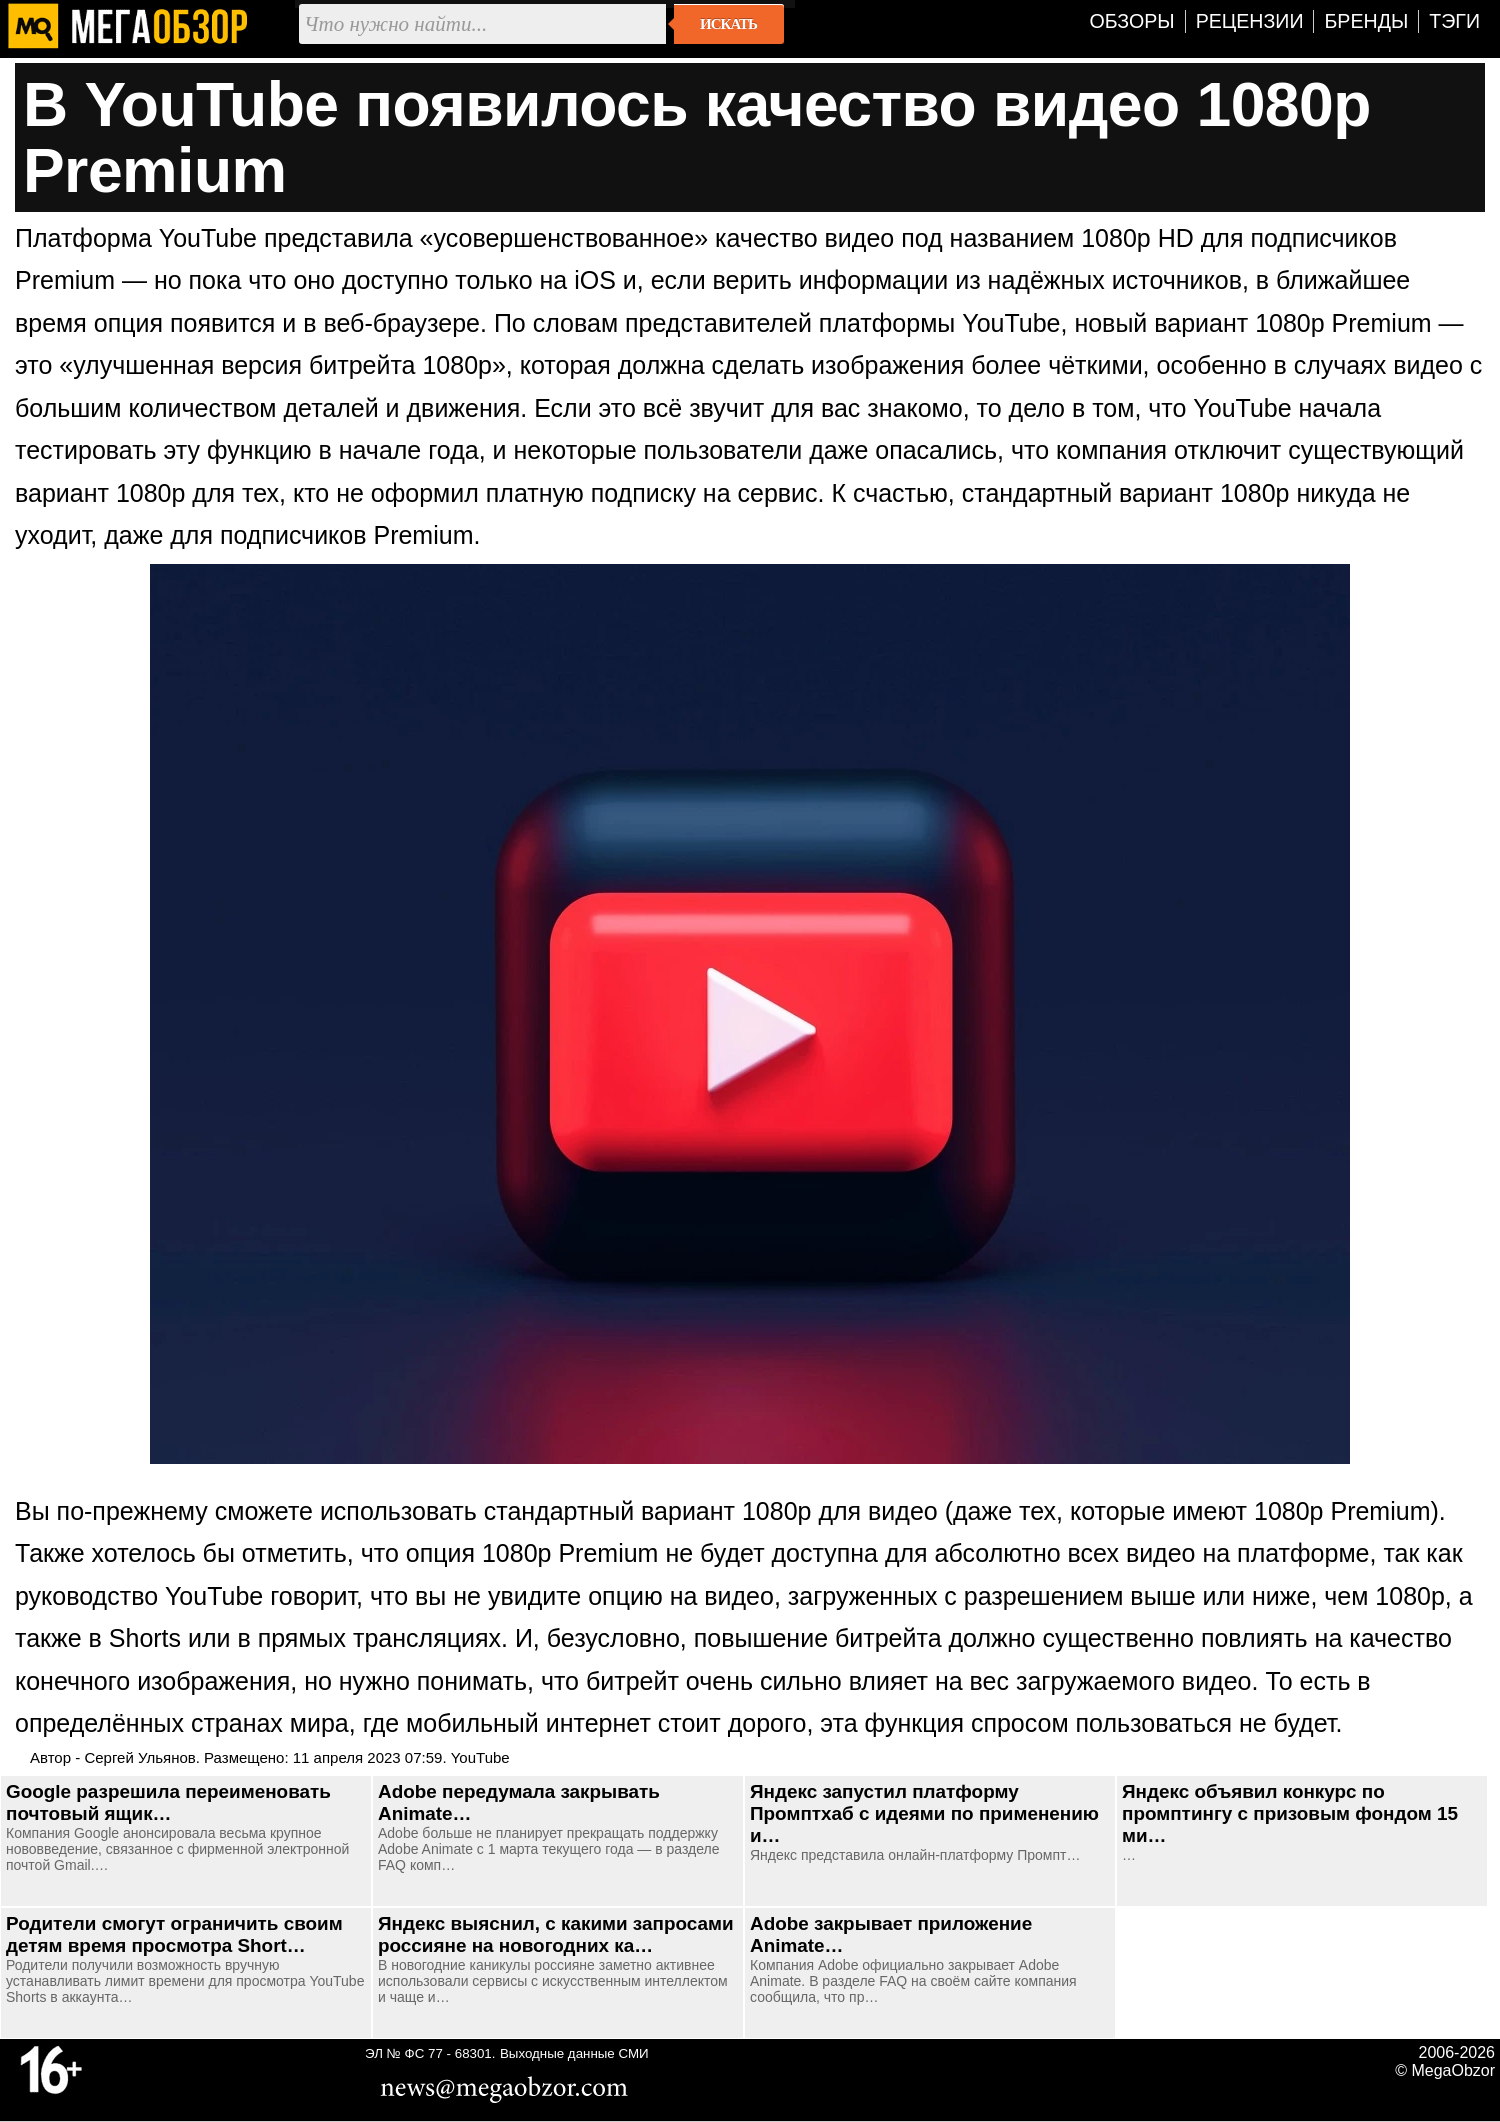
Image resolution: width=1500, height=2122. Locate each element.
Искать (728, 24)
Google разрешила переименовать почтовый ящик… (168, 1802)
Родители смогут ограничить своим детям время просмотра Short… (174, 1934)
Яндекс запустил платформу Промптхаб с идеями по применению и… (924, 1813)
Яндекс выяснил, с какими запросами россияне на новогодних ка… (556, 1934)
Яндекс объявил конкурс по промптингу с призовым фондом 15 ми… (1290, 1813)
